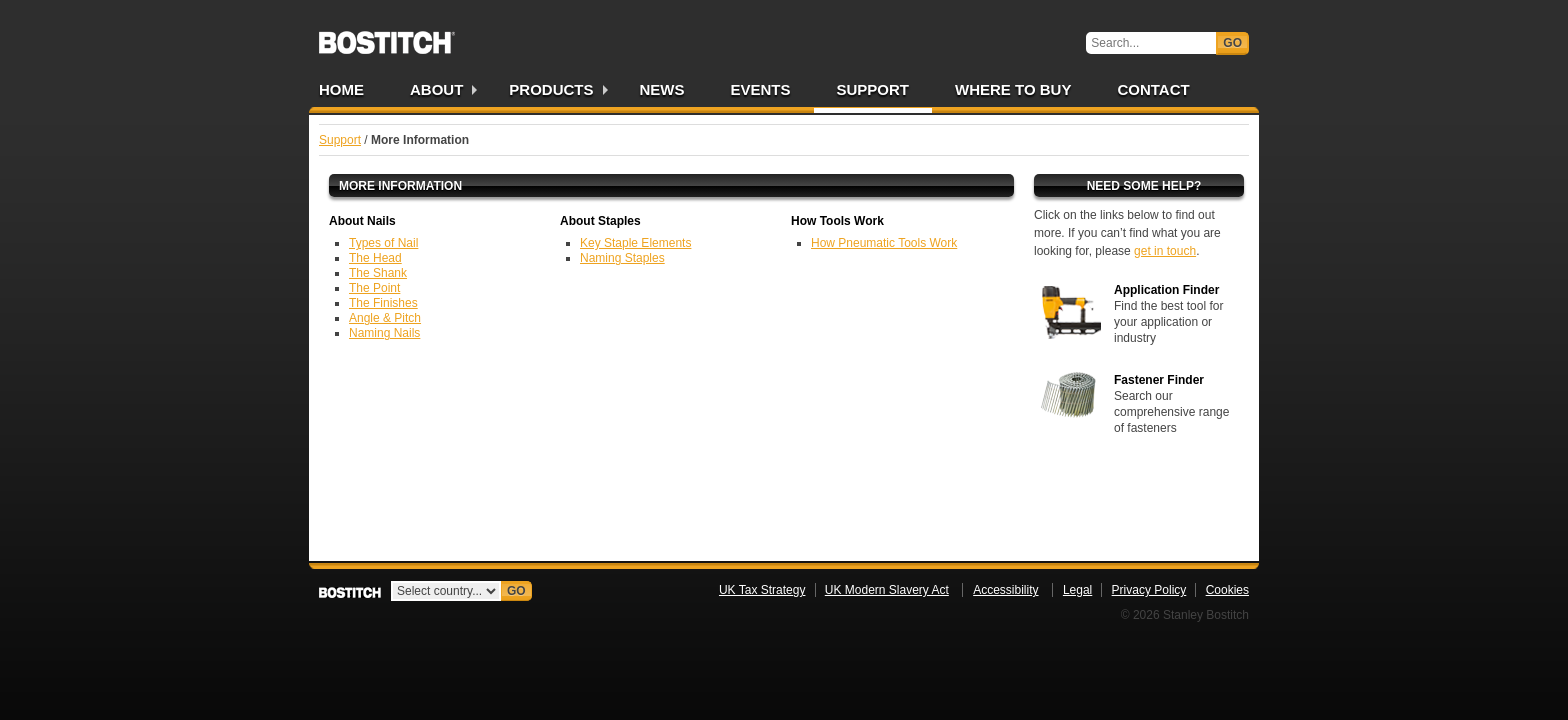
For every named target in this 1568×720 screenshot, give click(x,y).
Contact (1153, 89)
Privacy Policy (1149, 590)
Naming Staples (622, 258)
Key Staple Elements (635, 243)
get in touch (1165, 251)
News (662, 89)
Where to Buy (1013, 89)
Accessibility (1005, 590)
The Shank (378, 273)
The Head (375, 258)
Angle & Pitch (385, 318)
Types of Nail (383, 243)
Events (761, 89)
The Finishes (383, 303)
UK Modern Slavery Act (887, 590)
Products (551, 89)
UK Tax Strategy (762, 590)
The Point (374, 288)
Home (341, 89)
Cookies (1227, 590)
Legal (1077, 590)
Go (1232, 43)
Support (873, 89)
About (436, 89)
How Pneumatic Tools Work (884, 243)
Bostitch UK (387, 36)
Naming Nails (384, 333)
